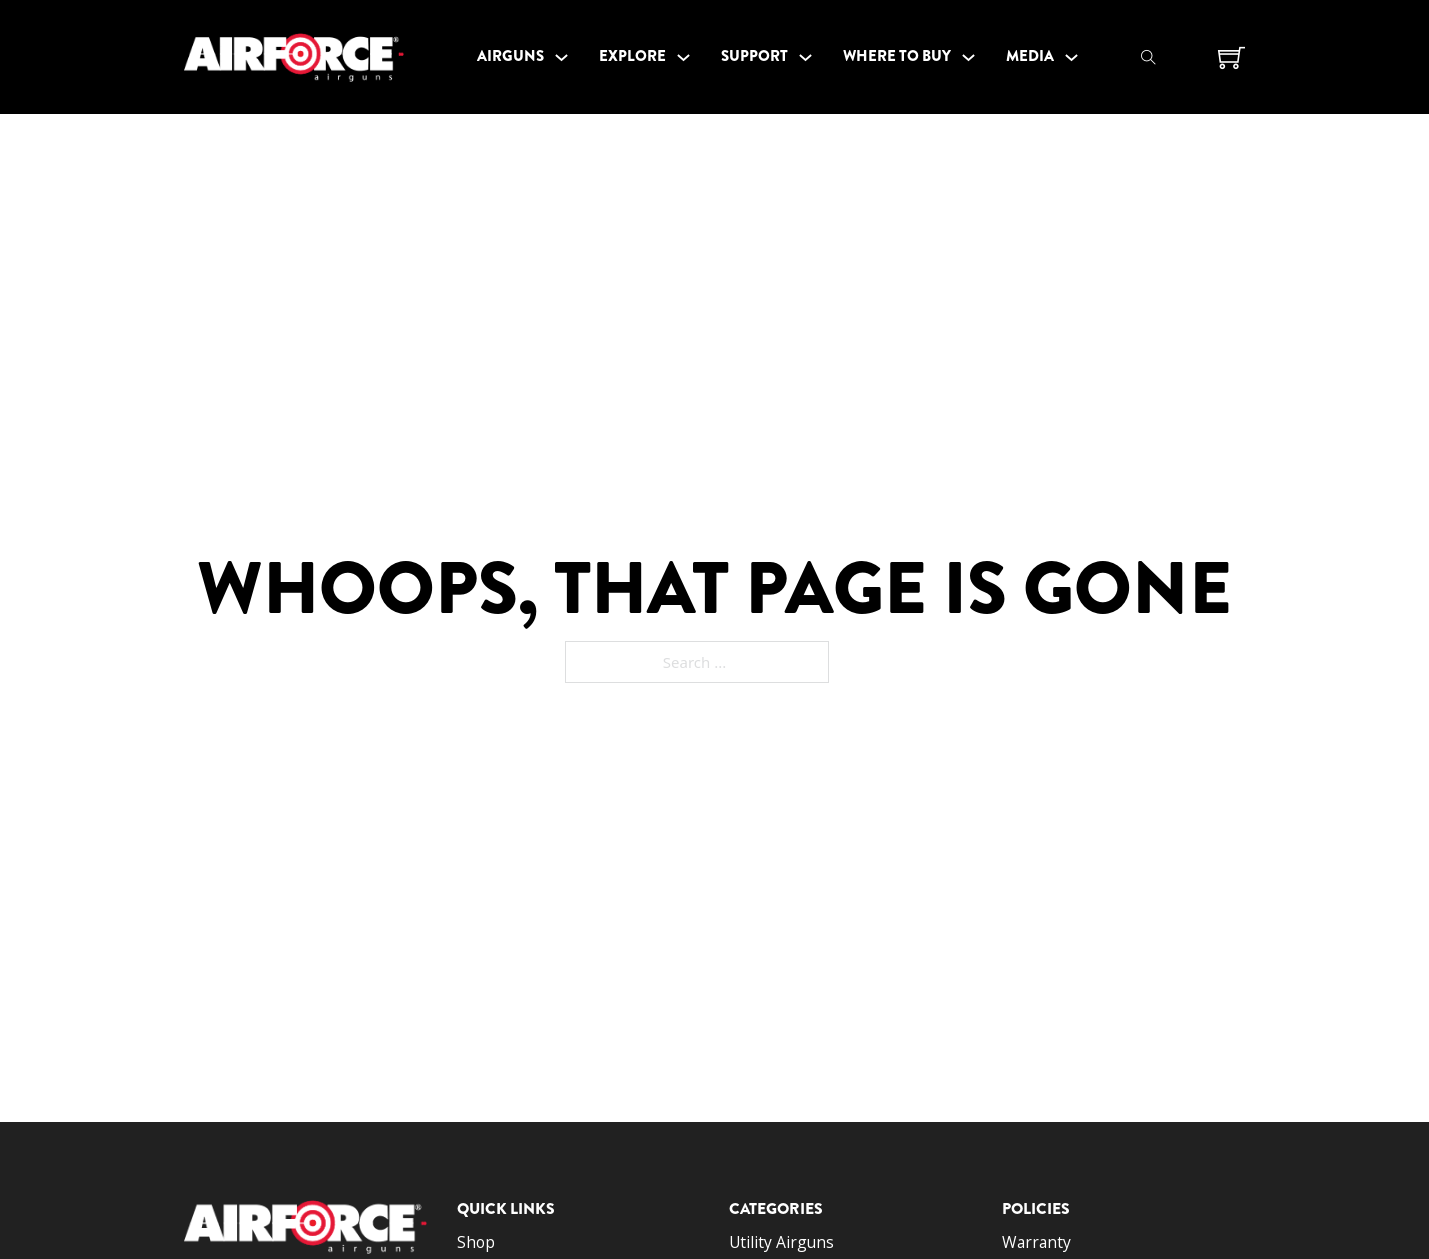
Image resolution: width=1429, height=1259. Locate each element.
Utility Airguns (781, 1242)
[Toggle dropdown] (561, 57)
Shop (476, 1242)
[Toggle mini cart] (1231, 57)
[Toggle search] (1148, 57)
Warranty (1036, 1242)
